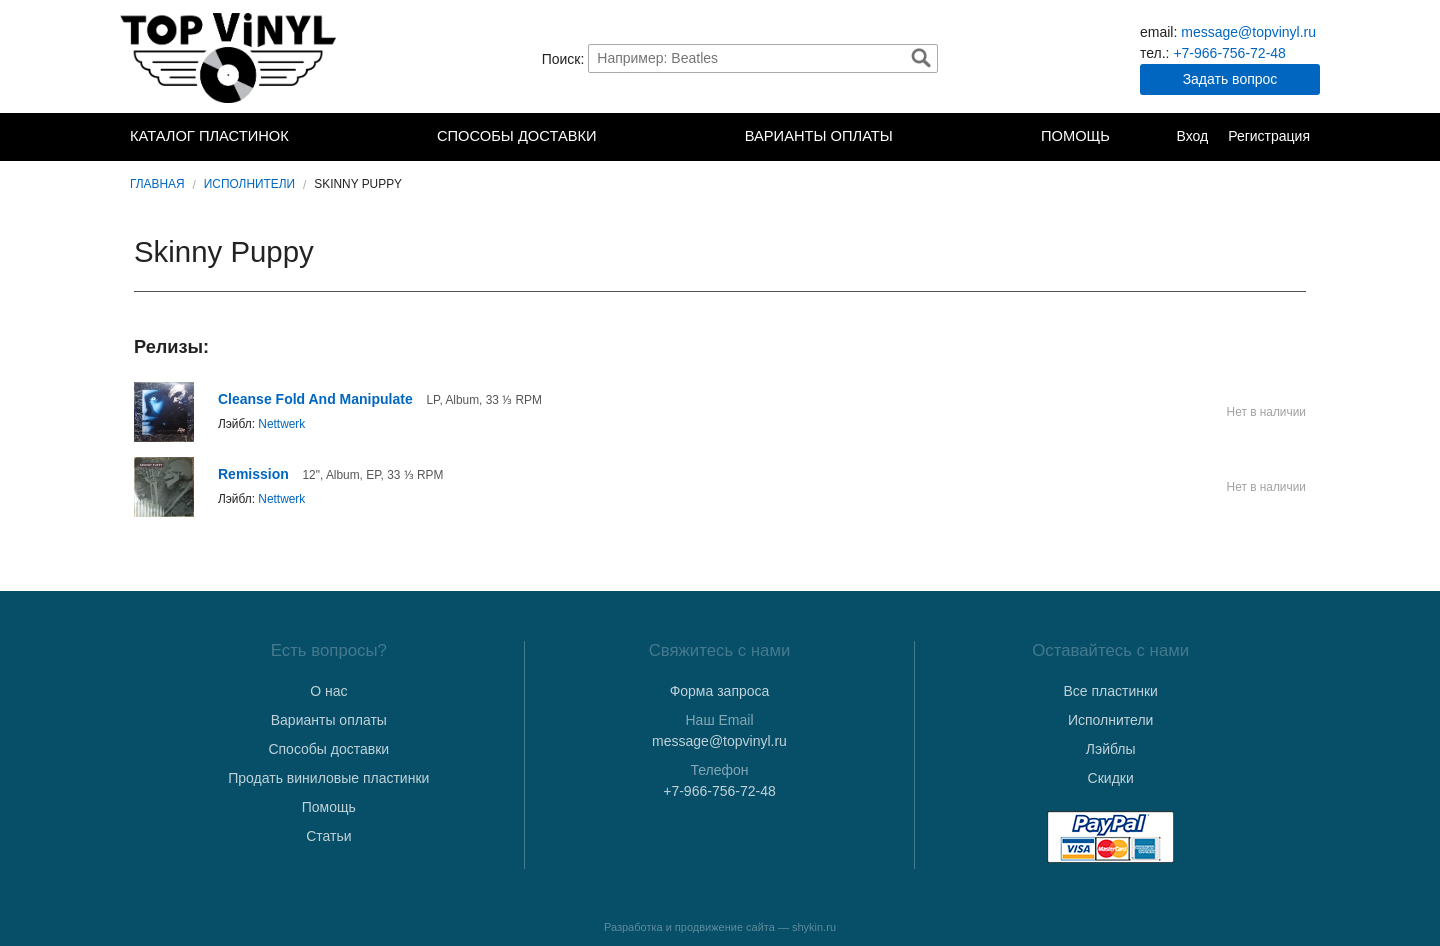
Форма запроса (720, 691)
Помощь (1075, 136)
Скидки (1111, 778)
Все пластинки (1110, 691)
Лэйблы (1111, 749)
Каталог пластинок (209, 136)
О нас (328, 691)
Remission (253, 474)
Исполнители (249, 184)
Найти (921, 58)
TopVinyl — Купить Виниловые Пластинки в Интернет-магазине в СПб (230, 58)
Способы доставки (517, 136)
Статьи (328, 836)
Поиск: (563, 58)
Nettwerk (281, 424)
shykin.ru (814, 927)
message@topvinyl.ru (1248, 32)
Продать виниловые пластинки (328, 778)
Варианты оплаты (819, 136)
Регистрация (1269, 136)
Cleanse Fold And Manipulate (315, 399)
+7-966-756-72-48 (1229, 53)
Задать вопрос (1230, 79)
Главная (157, 184)
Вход (1192, 136)
